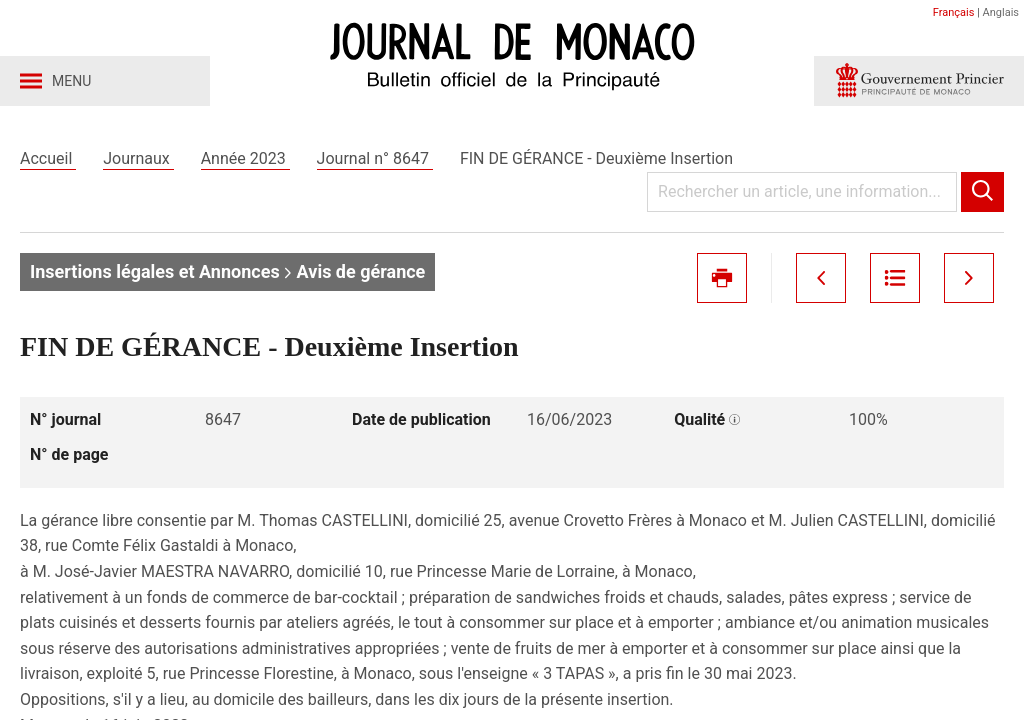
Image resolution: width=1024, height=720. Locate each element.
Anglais (1001, 12)
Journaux (138, 158)
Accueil (48, 158)
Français (954, 12)
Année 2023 (245, 158)
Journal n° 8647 (375, 158)
